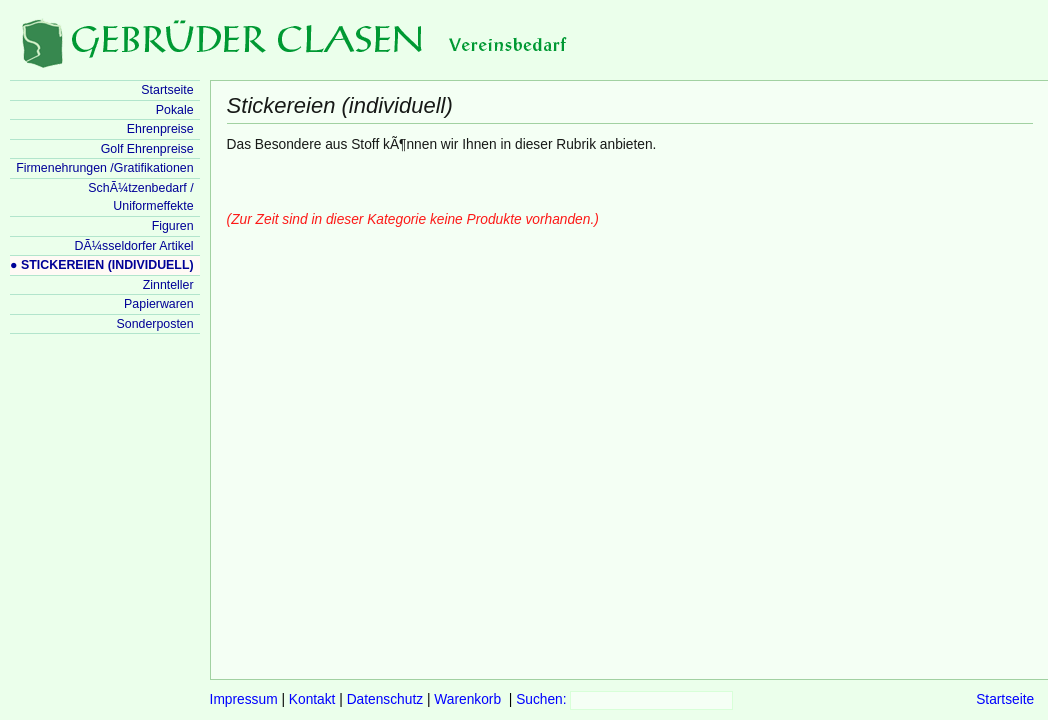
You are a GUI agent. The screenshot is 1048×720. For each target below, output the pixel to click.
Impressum (244, 699)
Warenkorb (467, 699)
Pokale (175, 110)
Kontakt (312, 699)
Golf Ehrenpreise (147, 149)
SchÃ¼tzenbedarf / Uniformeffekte (140, 197)
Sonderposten (155, 324)
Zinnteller (168, 285)
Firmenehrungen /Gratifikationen (104, 168)
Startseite (1005, 699)
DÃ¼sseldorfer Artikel (134, 246)
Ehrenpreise (160, 129)
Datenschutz (385, 699)
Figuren (173, 226)
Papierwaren (158, 304)
